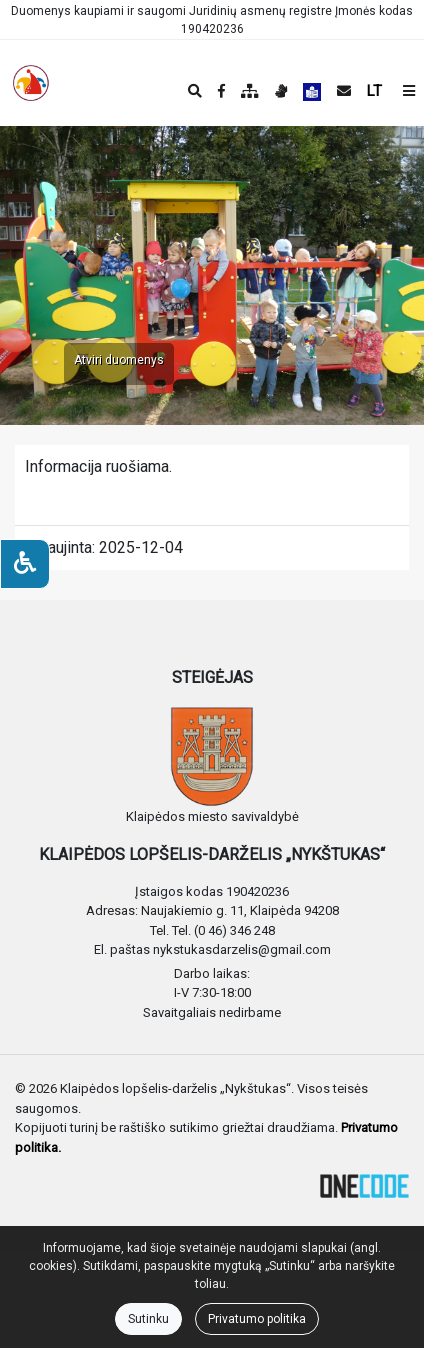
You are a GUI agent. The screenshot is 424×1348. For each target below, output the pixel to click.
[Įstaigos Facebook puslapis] (221, 91)
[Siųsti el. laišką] (344, 91)
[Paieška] (195, 91)
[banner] (31, 83)
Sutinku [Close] (148, 1319)
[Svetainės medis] (250, 91)
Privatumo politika (257, 1319)
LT (374, 91)
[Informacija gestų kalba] (281, 91)
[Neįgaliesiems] (25, 564)
